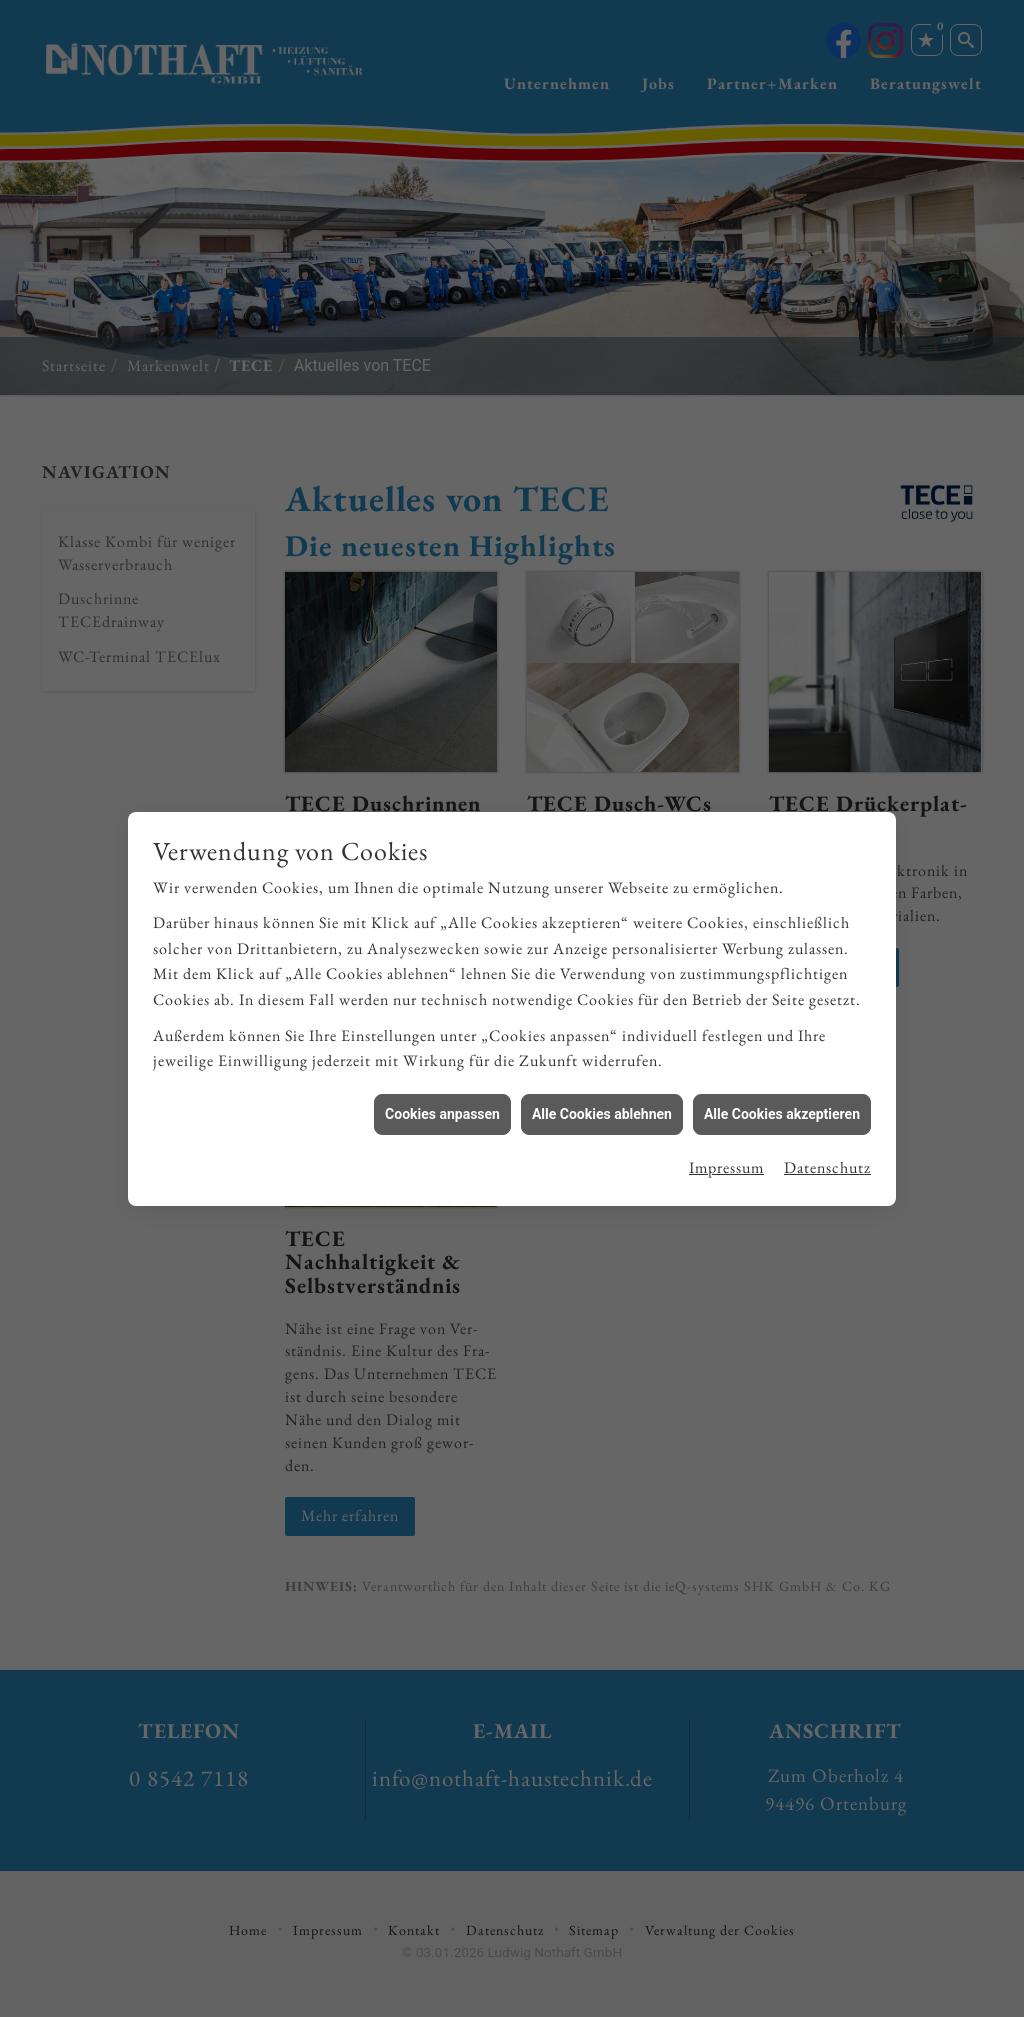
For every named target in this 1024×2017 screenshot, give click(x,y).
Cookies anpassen (442, 1088)
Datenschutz (827, 1142)
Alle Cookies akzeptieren (782, 1088)
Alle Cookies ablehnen (602, 1088)
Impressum (726, 1142)
